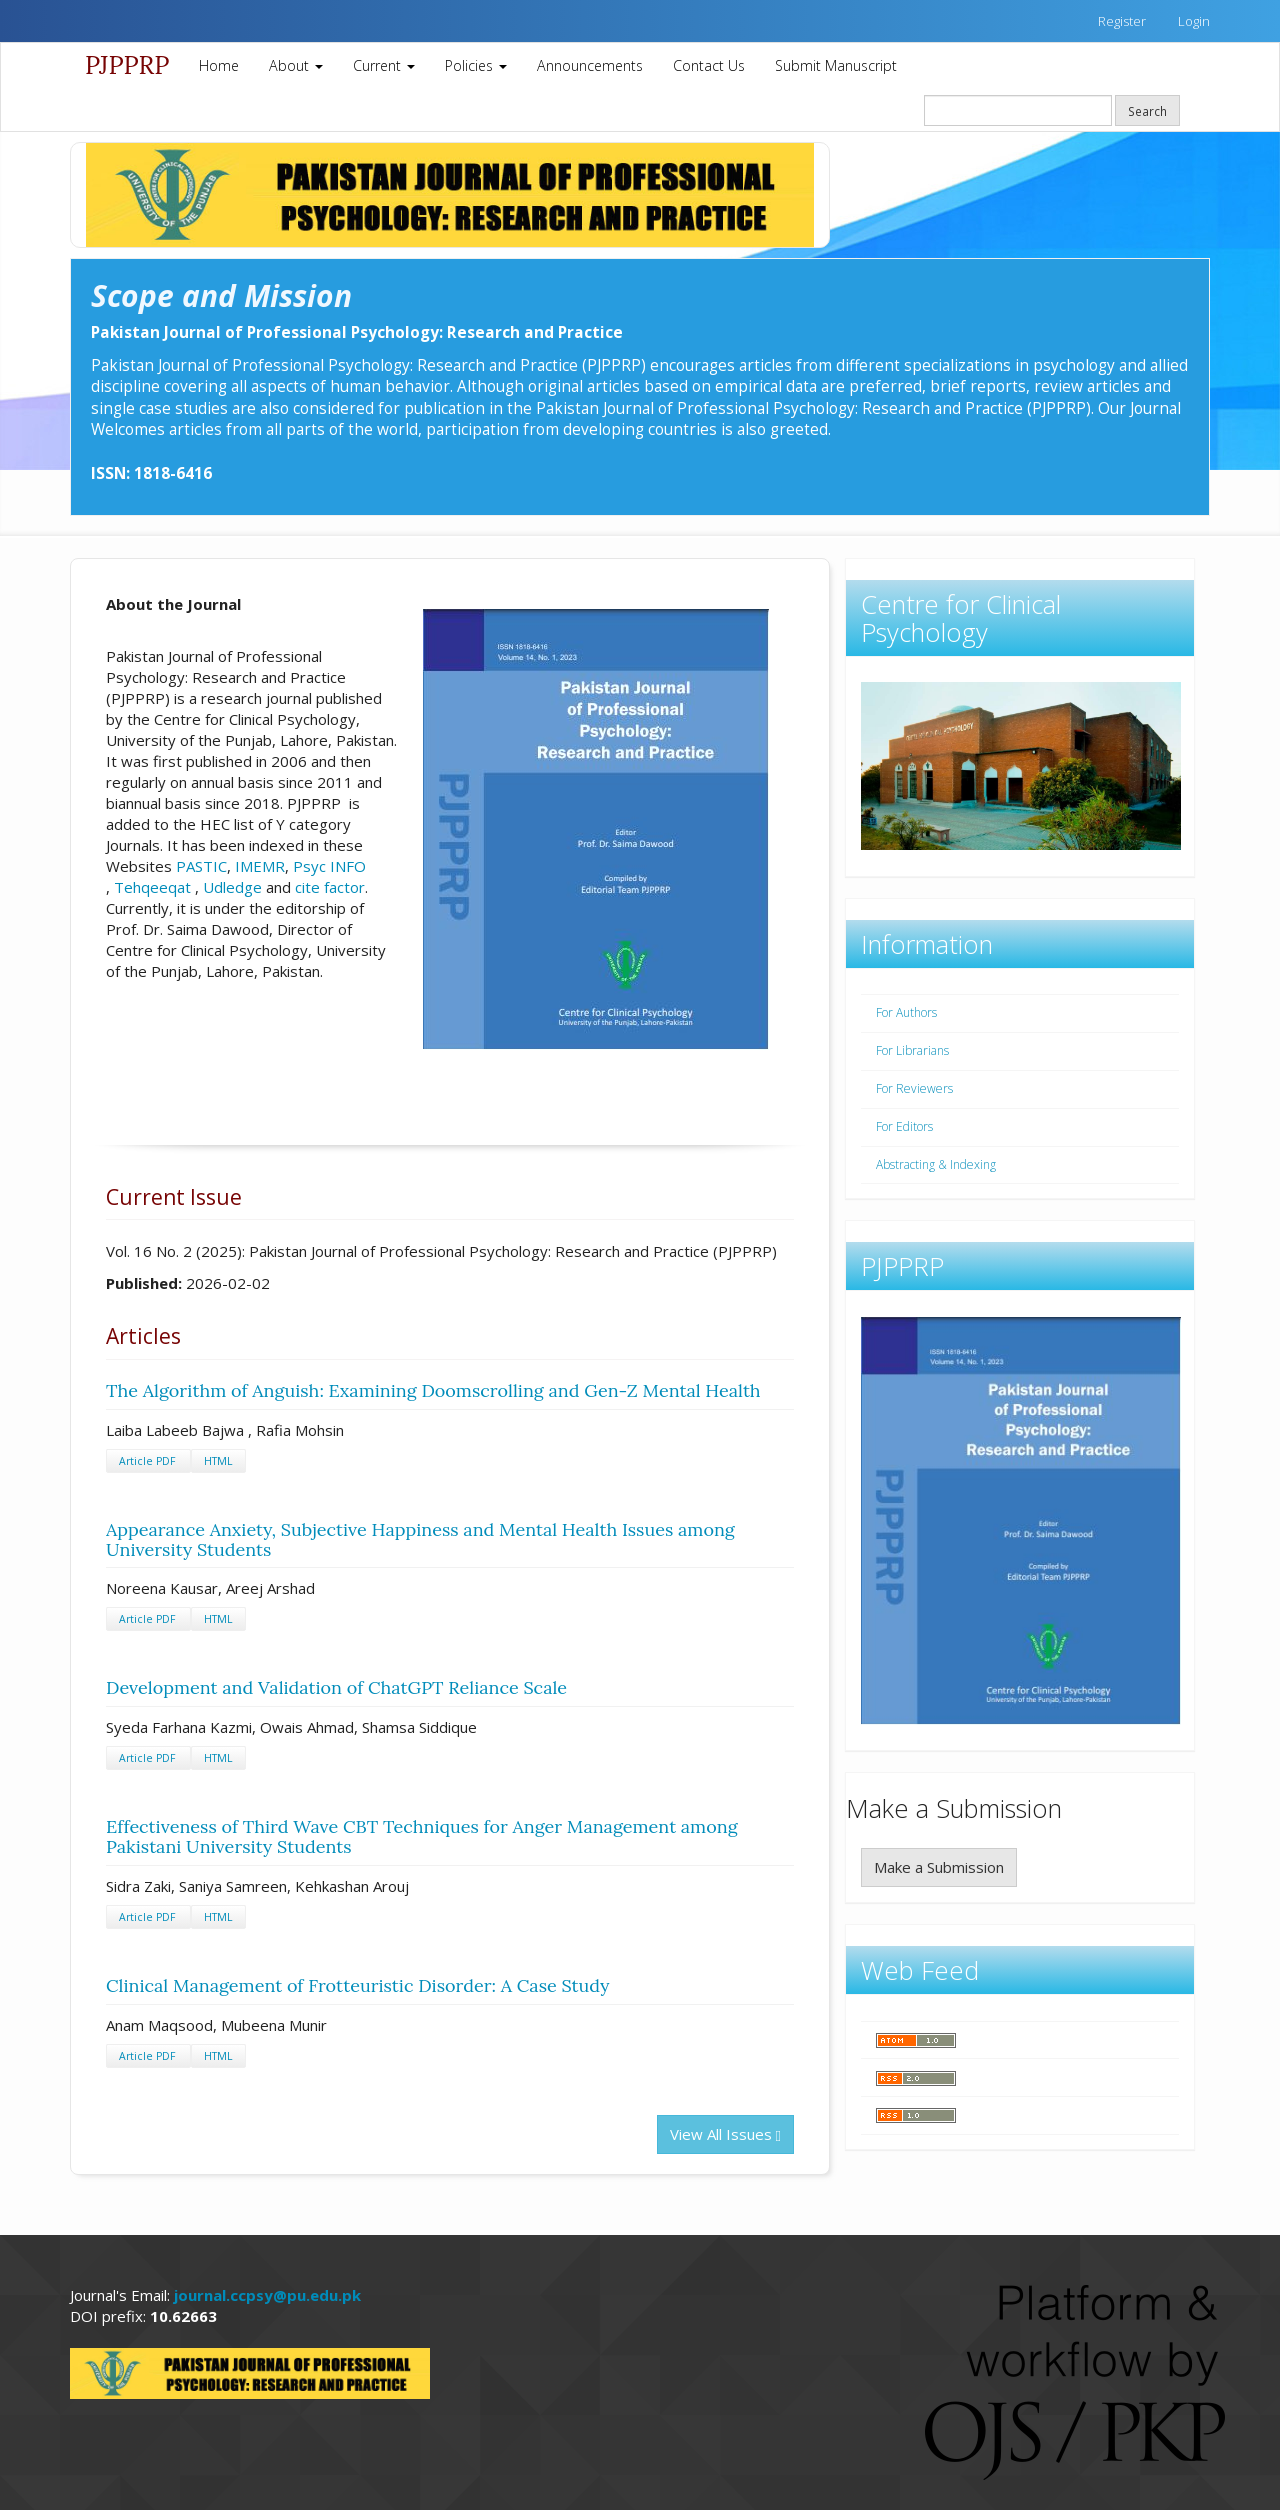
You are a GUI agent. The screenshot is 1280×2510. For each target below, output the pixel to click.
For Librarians (912, 1050)
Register (1122, 21)
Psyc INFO (329, 866)
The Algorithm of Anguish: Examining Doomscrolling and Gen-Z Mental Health (433, 1390)
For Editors (904, 1126)
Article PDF (148, 1461)
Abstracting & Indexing (936, 1164)
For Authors (906, 1012)
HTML (218, 1461)
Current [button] (384, 65)
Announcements (590, 65)
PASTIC (201, 866)
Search (1147, 111)
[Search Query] (1018, 110)
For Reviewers (914, 1088)
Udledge (232, 887)
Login (1194, 21)
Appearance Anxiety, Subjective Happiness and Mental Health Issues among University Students (420, 1539)
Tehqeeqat (152, 887)
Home (219, 65)
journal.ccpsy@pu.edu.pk (267, 2295)
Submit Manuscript (836, 65)
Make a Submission (939, 1867)
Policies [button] (476, 65)
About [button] (296, 65)
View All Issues (725, 2134)
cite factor (330, 887)
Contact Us (709, 65)
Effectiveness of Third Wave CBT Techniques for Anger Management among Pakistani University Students (422, 1836)
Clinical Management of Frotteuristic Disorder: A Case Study (357, 1985)
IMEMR (260, 866)
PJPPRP (127, 65)
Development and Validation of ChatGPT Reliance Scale (336, 1687)
